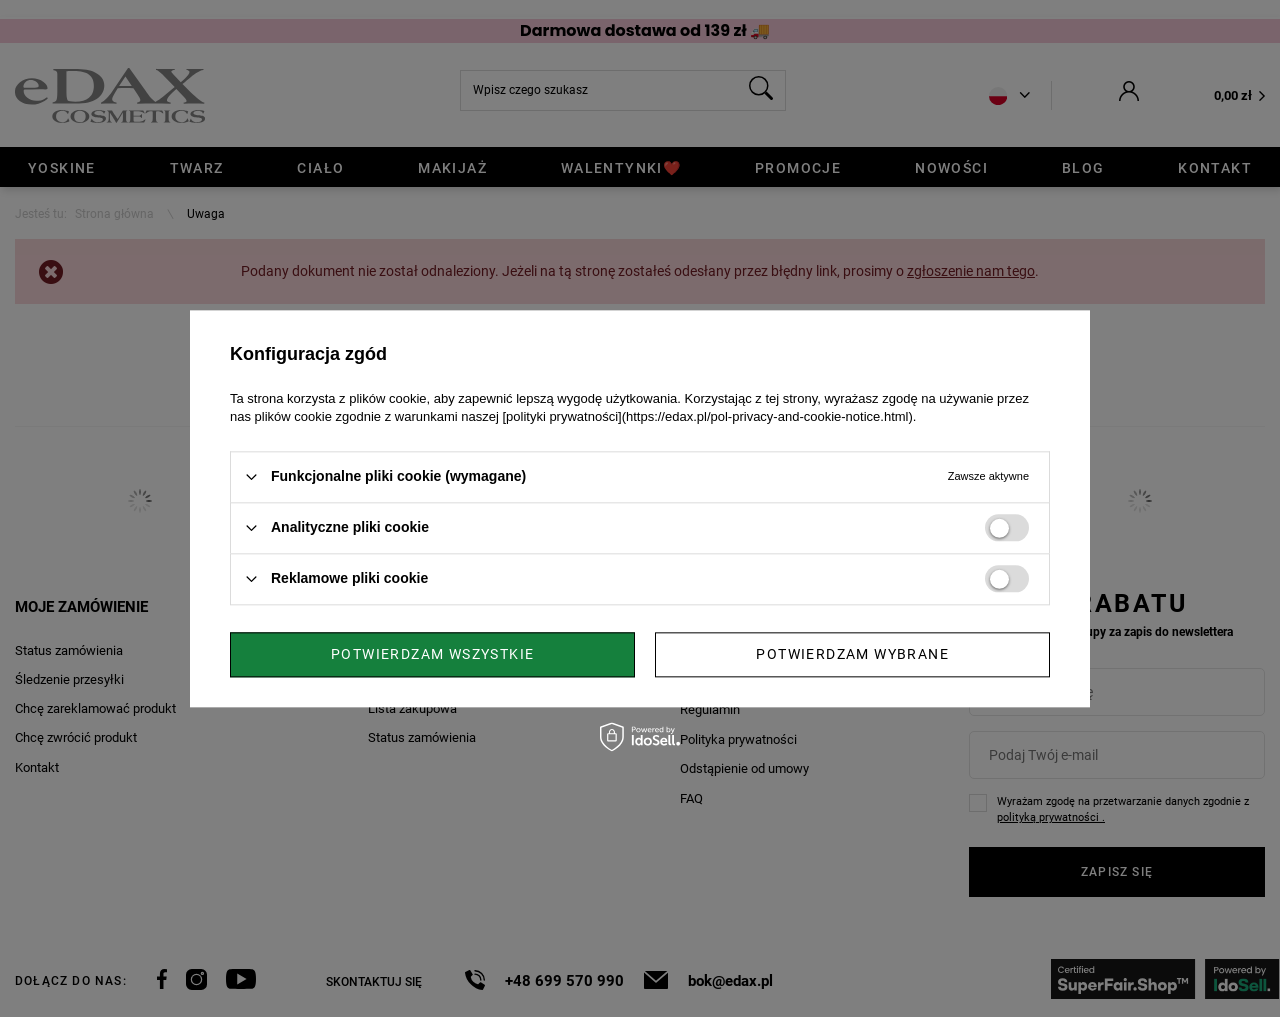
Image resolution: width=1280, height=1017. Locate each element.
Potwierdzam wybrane (427, 654)
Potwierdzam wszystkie (847, 654)
